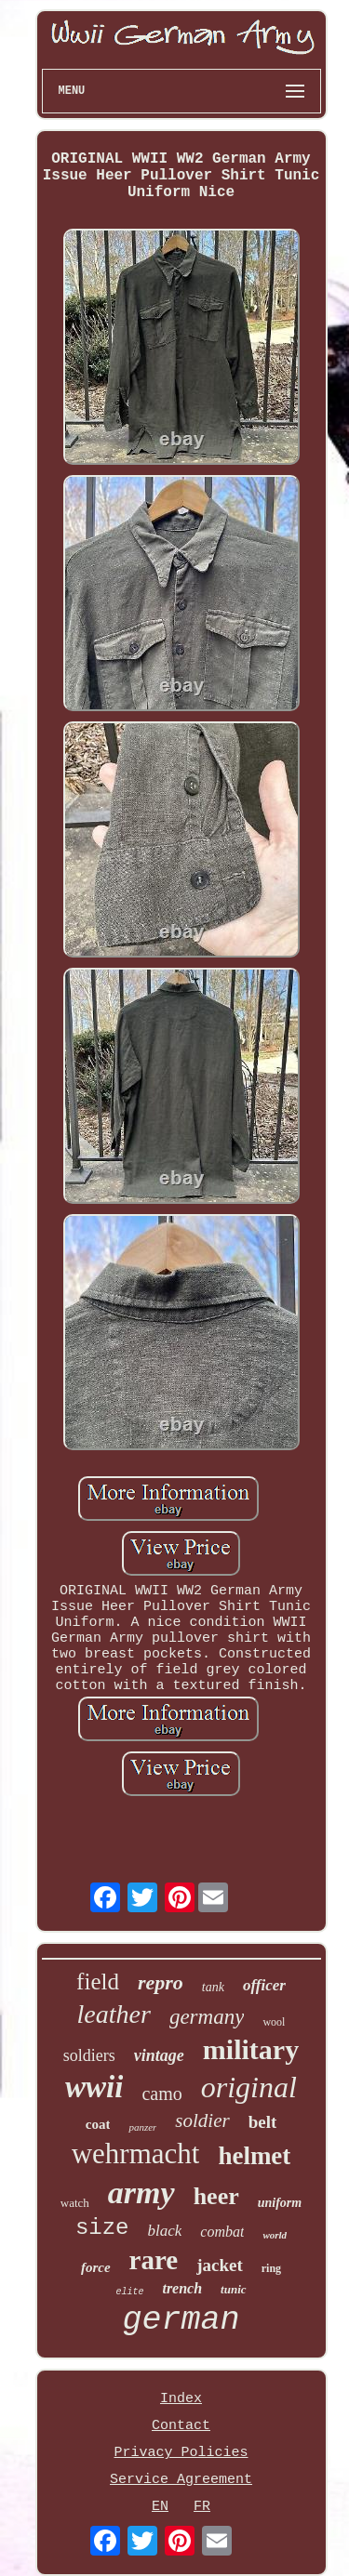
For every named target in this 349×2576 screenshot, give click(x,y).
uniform (280, 2203)
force (96, 2267)
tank (213, 1987)
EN (160, 2507)
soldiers (89, 2055)
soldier (202, 2120)
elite (129, 2292)
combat (222, 2231)
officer (264, 1985)
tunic (233, 2289)
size (102, 2227)
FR (202, 2507)
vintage (159, 2055)
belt (262, 2122)
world (274, 2234)
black (164, 2230)
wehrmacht (136, 2153)
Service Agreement (181, 2480)
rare (154, 2260)
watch (74, 2203)
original (249, 2087)
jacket (219, 2265)
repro (160, 1982)
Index (181, 2399)
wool (273, 2021)
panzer (142, 2127)
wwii (94, 2087)
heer (216, 2196)
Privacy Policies (181, 2453)
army (141, 2192)
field (97, 1981)
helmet (254, 2156)
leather (114, 2014)
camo (161, 2093)
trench (182, 2288)
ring (271, 2268)
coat (98, 2124)
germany (206, 2016)
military (251, 2049)
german (180, 2320)
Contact (181, 2426)
